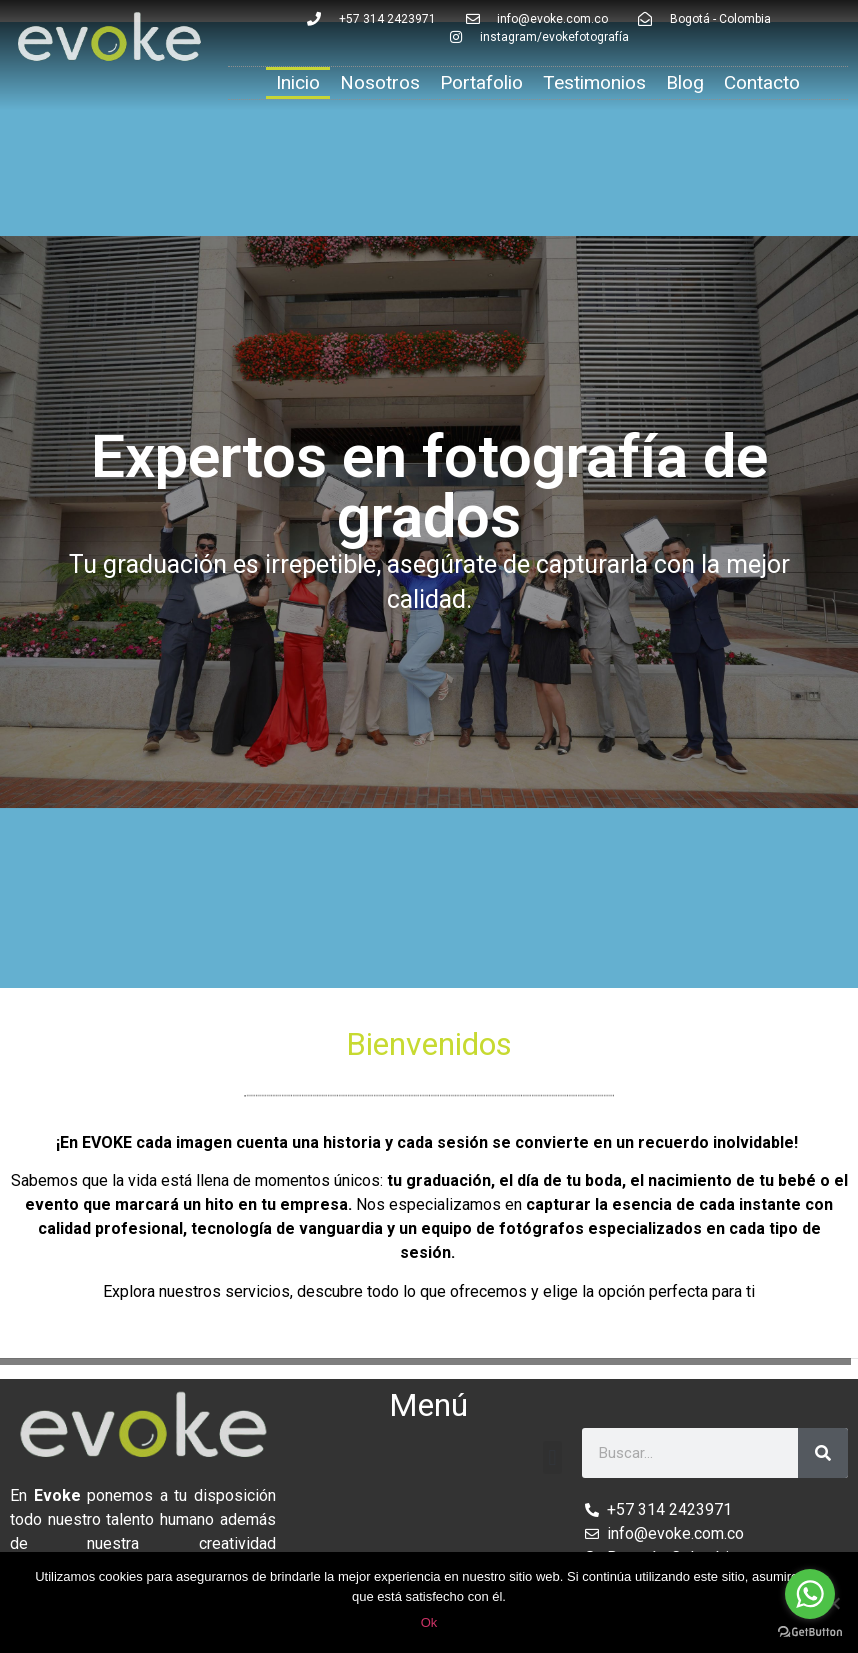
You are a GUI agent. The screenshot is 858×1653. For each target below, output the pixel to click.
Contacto (762, 82)
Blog (685, 82)
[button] (552, 1457)
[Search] (823, 1453)
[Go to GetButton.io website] (810, 1632)
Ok (429, 1622)
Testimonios (594, 82)
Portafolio (481, 82)
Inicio (298, 82)
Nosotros (380, 82)
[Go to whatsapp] (810, 1594)
